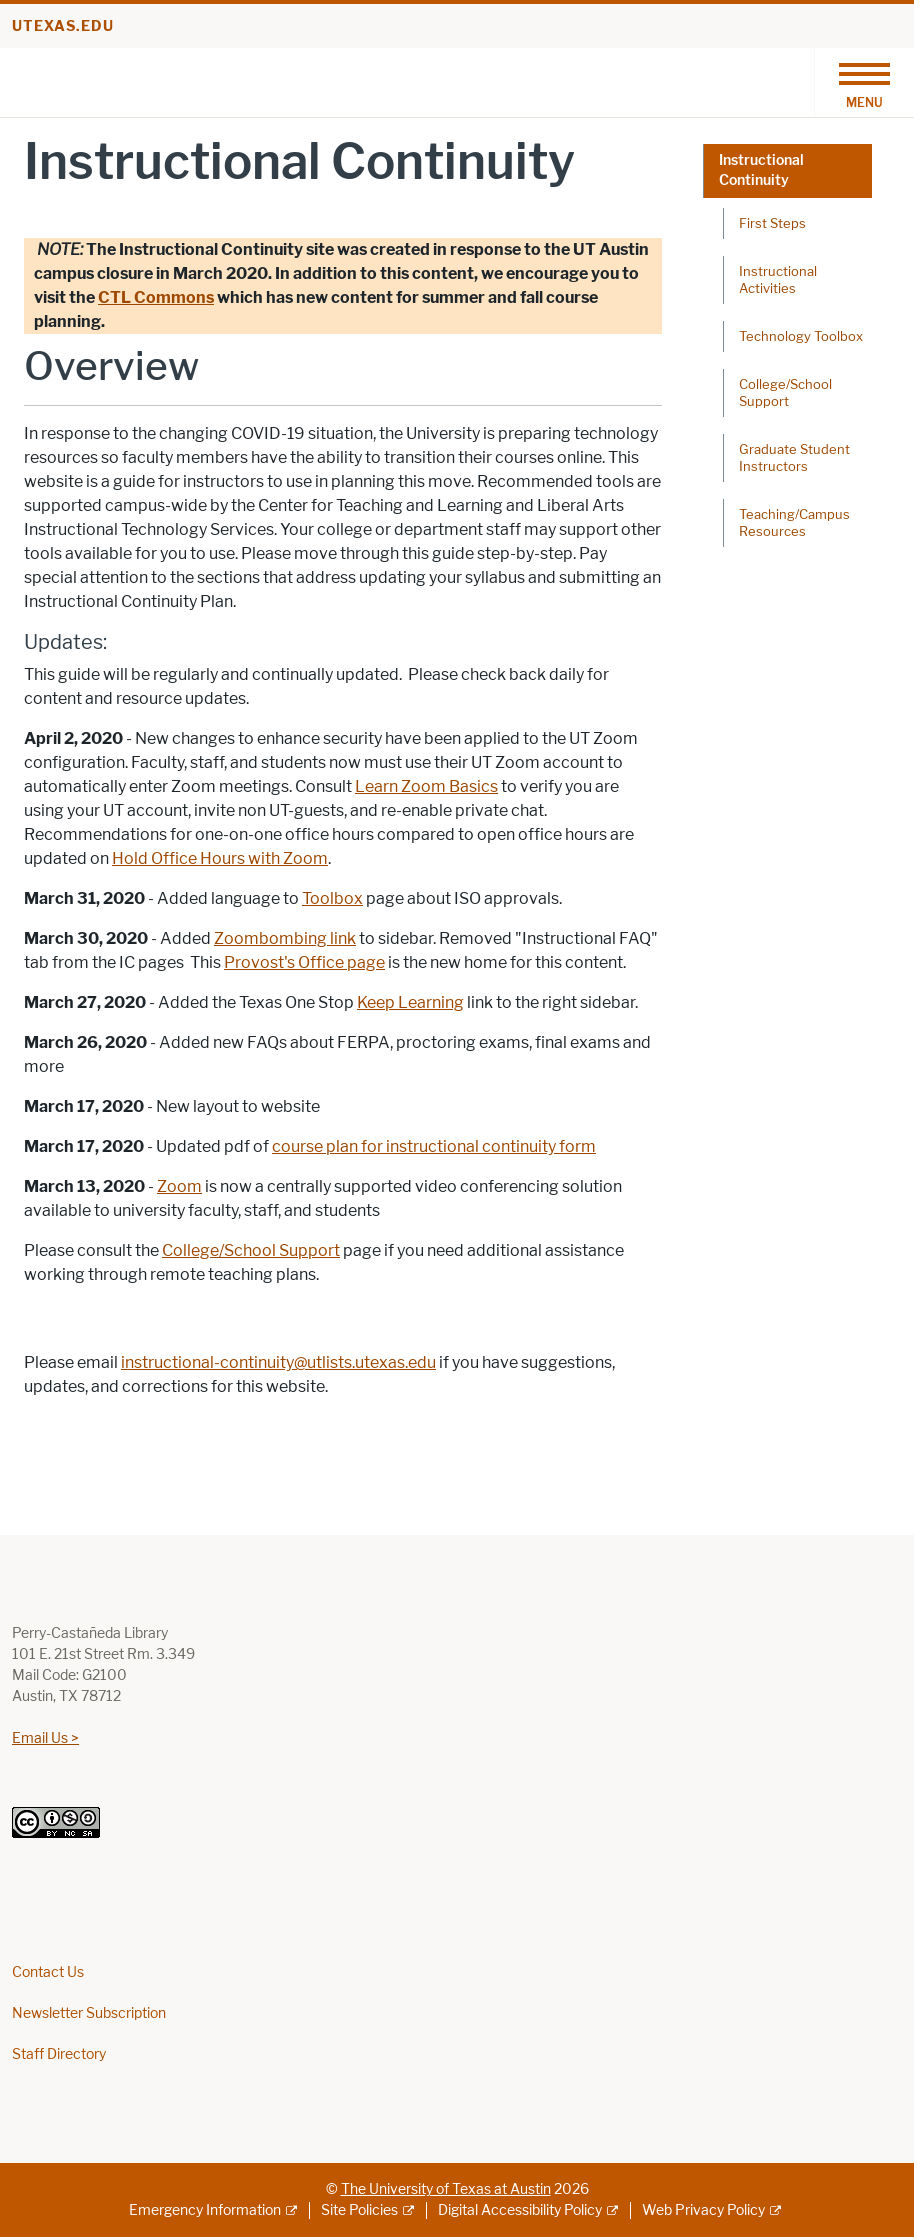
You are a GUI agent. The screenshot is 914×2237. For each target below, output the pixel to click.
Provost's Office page (304, 962)
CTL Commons (156, 297)
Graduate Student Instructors (794, 457)
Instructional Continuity (761, 170)
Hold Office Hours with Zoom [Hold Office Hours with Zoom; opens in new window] (220, 858)
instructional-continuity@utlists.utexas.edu (278, 1362)
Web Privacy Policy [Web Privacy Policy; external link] (703, 2210)
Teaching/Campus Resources (794, 522)
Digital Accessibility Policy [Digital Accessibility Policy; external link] (520, 2210)
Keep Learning (410, 1002)
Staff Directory (59, 2054)
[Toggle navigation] (864, 82)
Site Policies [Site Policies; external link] (359, 2210)
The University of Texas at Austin (446, 2189)
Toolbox (332, 898)
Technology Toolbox (801, 336)
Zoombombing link (285, 938)
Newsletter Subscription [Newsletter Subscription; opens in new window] (89, 2013)
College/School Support (251, 1250)
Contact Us (48, 1972)
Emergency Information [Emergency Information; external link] (205, 2210)
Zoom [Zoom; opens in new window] (179, 1186)
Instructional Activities (778, 279)
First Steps (772, 223)
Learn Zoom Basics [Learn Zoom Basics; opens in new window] (426, 786)
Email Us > (45, 1738)
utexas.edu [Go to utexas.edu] (63, 26)
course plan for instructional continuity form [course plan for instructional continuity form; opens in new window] (434, 1146)
